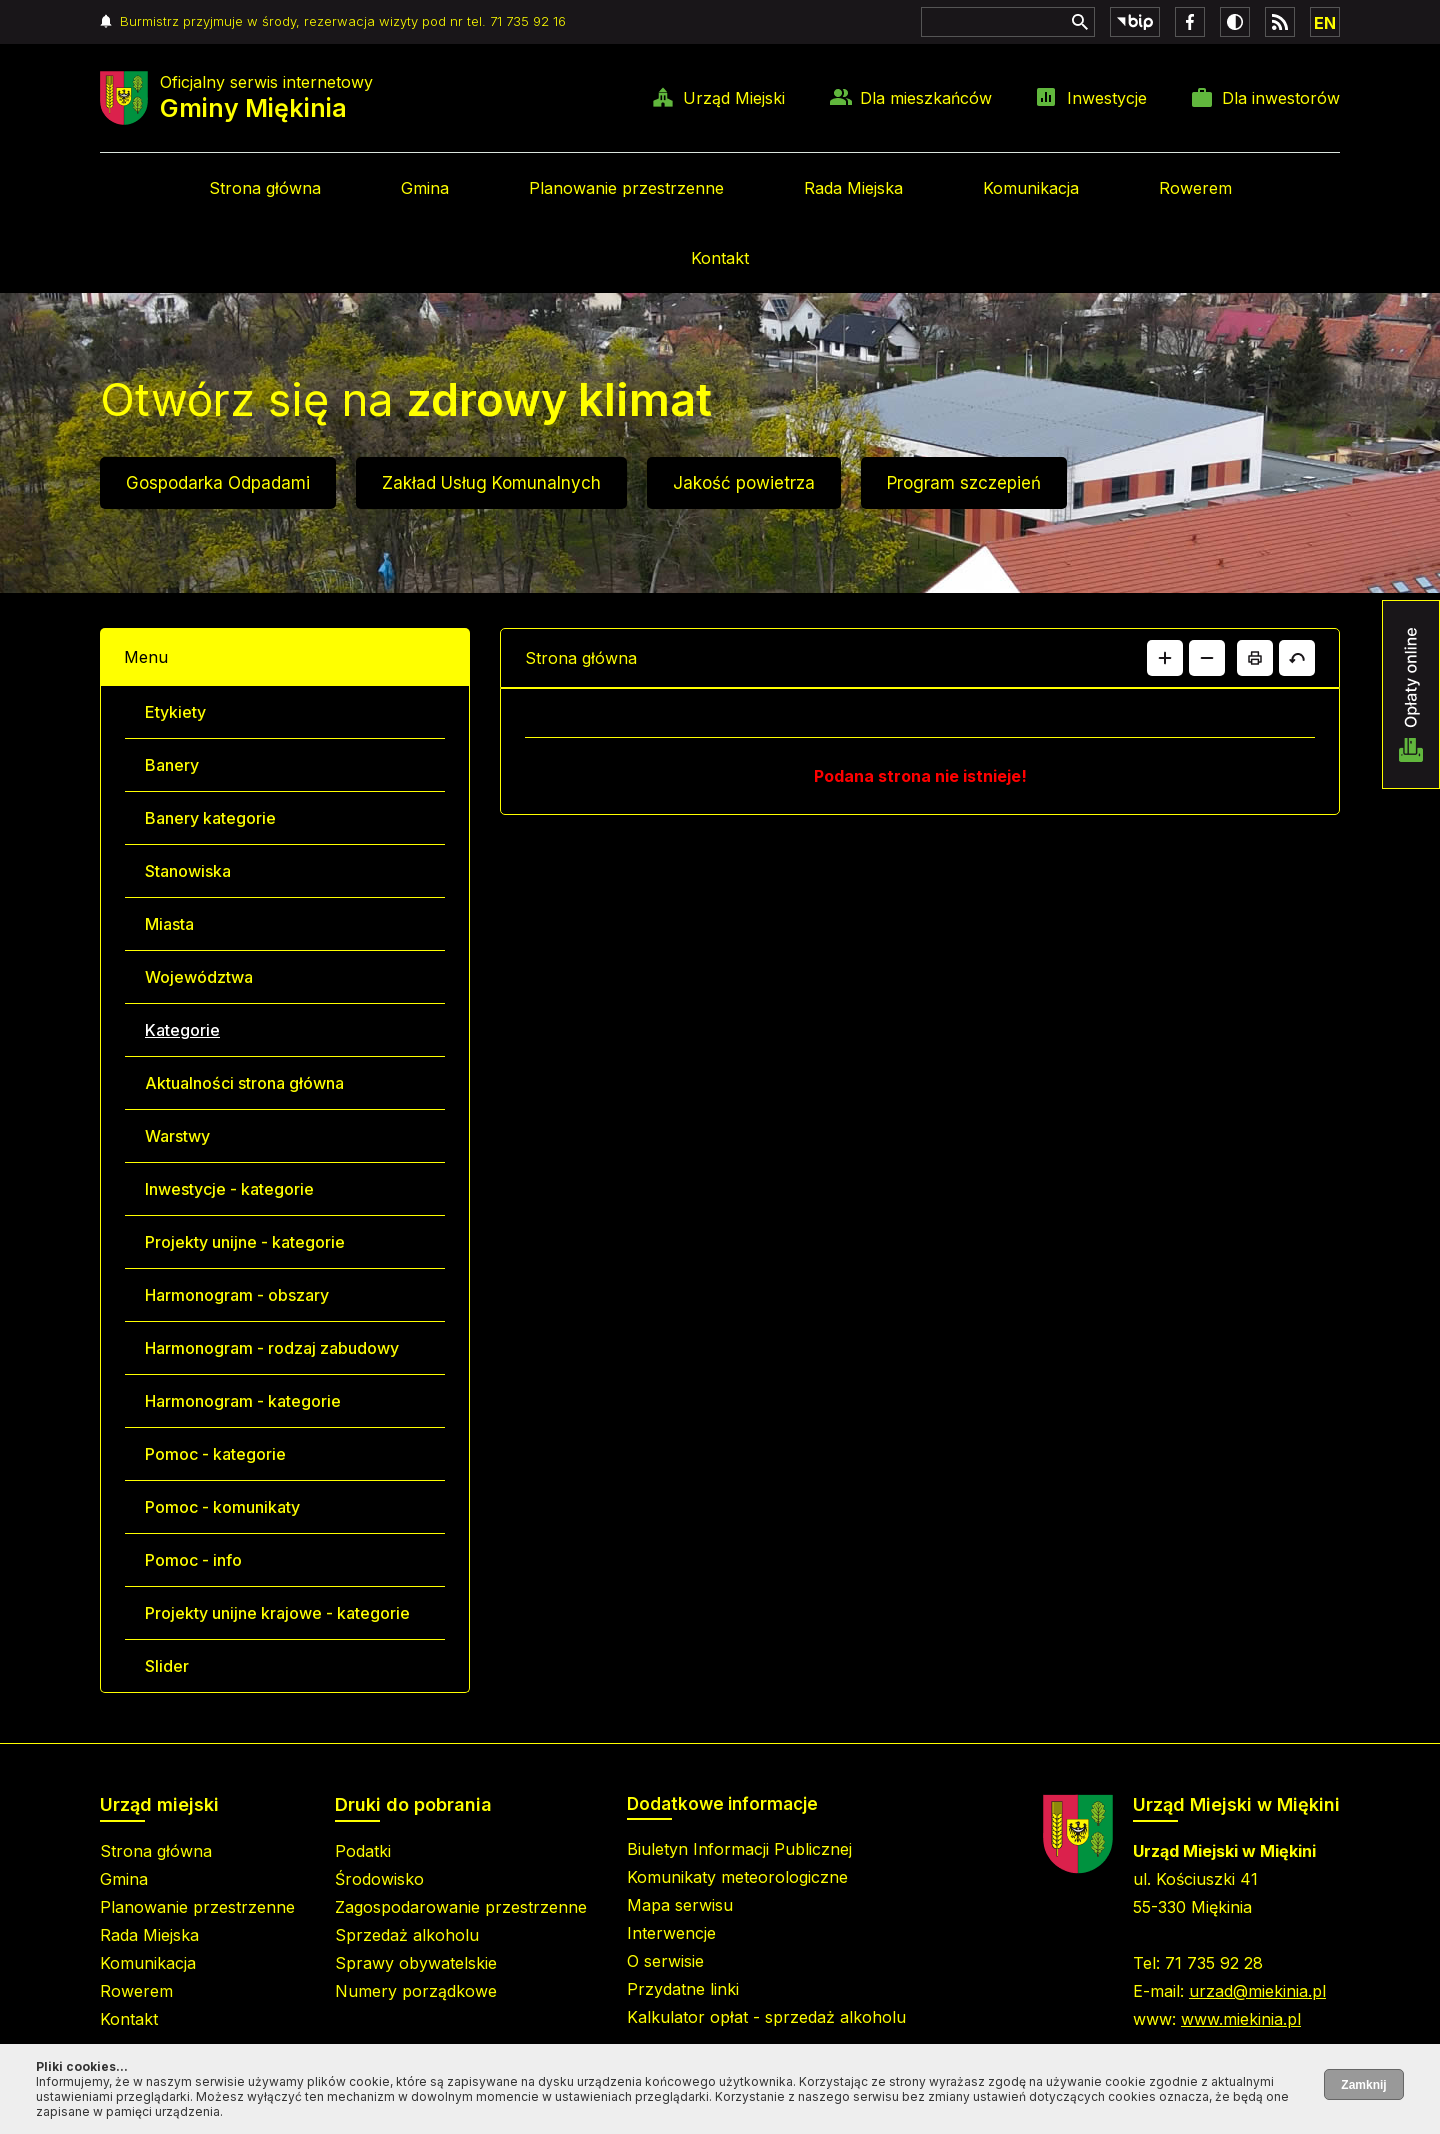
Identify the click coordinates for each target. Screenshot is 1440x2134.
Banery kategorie (210, 818)
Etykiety (175, 712)
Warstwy (177, 1136)
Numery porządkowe (416, 1991)
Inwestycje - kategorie (229, 1189)
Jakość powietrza (744, 483)
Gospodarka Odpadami (218, 483)
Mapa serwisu (680, 1905)
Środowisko (379, 1879)
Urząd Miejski (734, 98)
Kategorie (182, 1030)
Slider (167, 1666)
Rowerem (1195, 188)
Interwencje (671, 1933)
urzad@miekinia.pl (1257, 1991)
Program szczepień (964, 483)
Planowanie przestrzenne (626, 188)
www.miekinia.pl (1241, 2019)
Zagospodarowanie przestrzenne (461, 1907)
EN (1325, 23)
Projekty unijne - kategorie (245, 1242)
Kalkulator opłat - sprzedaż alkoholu (766, 2017)
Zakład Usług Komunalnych (491, 483)
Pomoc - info (193, 1560)
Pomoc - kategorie (215, 1454)
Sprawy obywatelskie (416, 1963)
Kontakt (720, 258)
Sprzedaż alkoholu (407, 1935)
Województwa (199, 977)
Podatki (363, 1851)
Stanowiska (188, 871)
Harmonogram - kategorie (243, 1401)
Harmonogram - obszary (237, 1295)
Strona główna (265, 188)
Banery (172, 765)
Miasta (169, 924)
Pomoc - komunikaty (222, 1507)
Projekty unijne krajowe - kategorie (277, 1613)
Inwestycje (1107, 98)
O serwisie (665, 1961)
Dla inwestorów (1281, 98)
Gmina (425, 188)
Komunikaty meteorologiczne (737, 1877)
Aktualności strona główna (244, 1083)
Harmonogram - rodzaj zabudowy (272, 1348)
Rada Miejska (853, 188)
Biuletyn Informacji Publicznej (739, 1849)
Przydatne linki (683, 1989)
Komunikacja (1031, 188)
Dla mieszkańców (926, 98)
